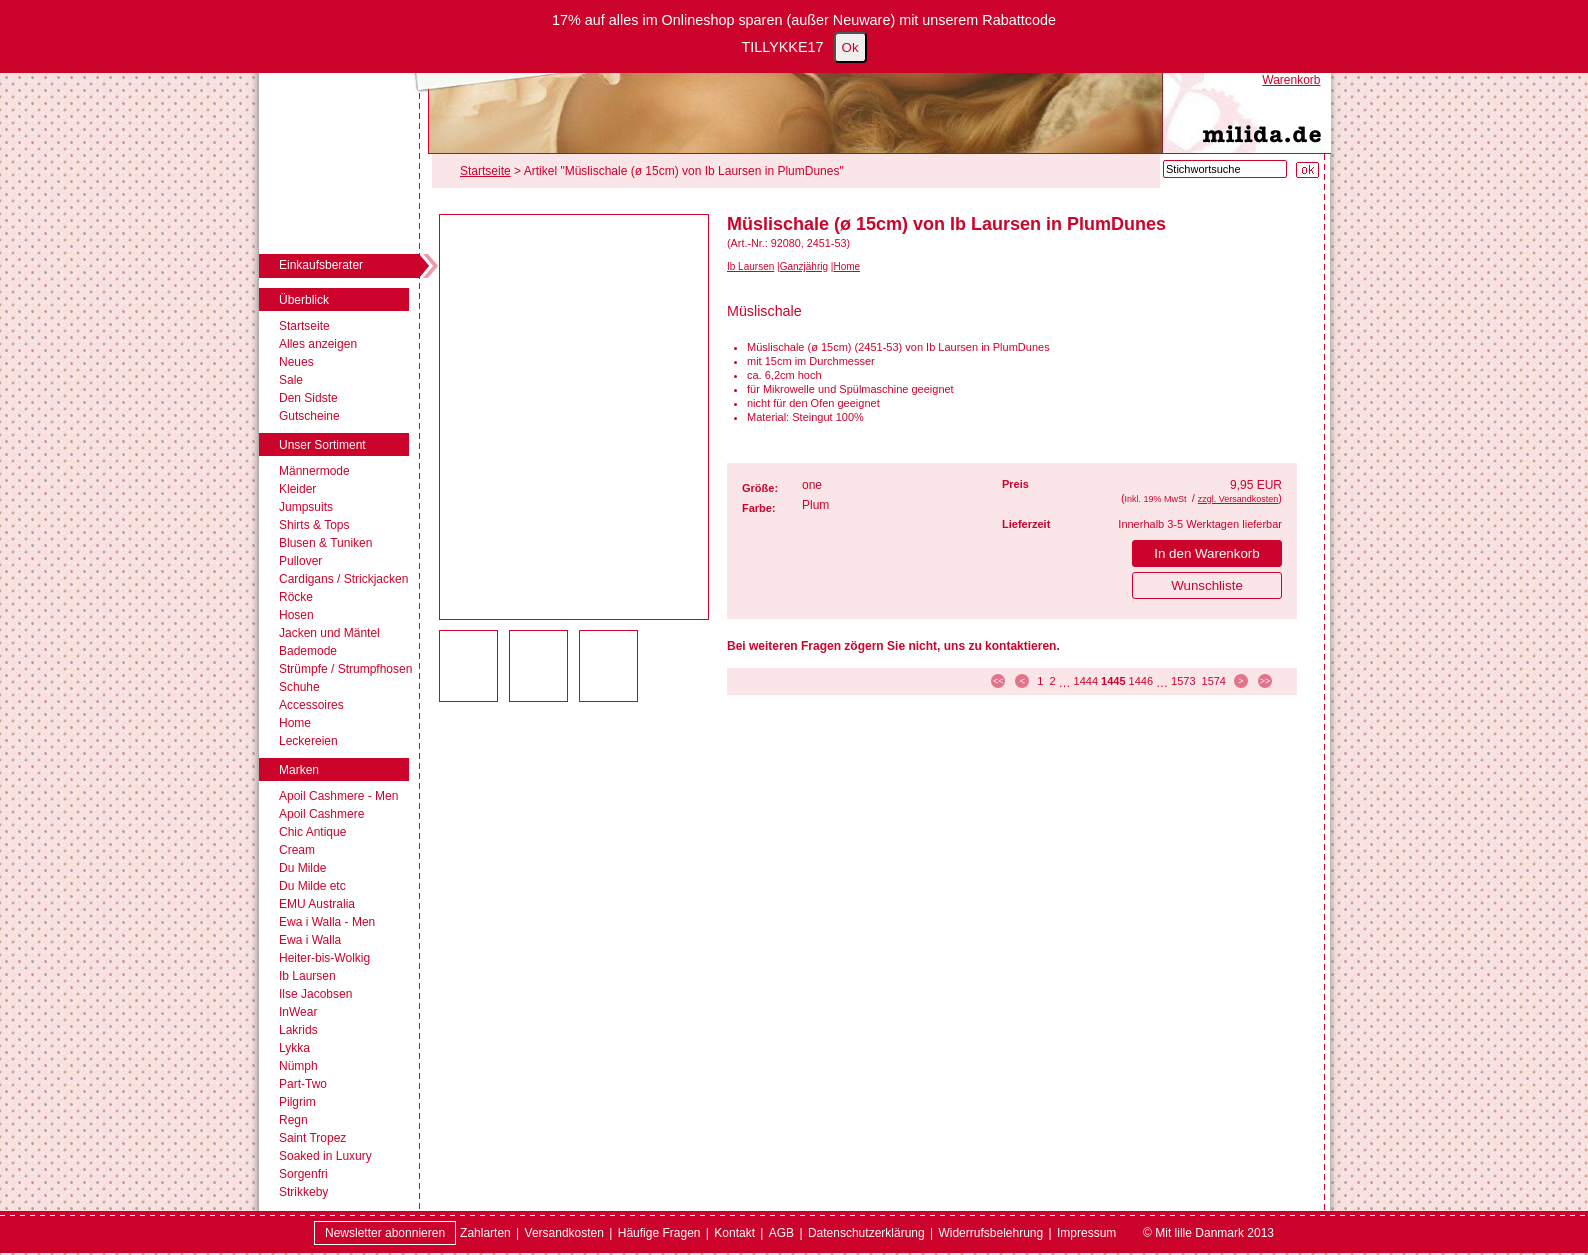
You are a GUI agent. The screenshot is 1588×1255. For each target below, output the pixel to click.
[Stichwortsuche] (1225, 169)
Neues (296, 362)
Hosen (296, 615)
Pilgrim (297, 1102)
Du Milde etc (312, 886)
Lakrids (298, 1030)
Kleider (297, 489)
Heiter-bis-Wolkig (324, 958)
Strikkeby (303, 1192)
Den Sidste (308, 398)
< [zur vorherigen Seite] (1022, 681)
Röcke (296, 597)
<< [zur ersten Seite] (998, 681)
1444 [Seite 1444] (1086, 681)
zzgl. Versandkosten (1238, 499)
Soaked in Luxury (325, 1156)
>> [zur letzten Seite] (1265, 681)
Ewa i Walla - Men (327, 922)
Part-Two (303, 1084)
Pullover (300, 561)
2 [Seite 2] (1052, 681)
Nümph (298, 1066)
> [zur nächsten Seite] (1240, 681)
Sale (291, 380)
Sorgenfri (303, 1174)
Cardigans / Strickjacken (343, 579)
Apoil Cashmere (321, 814)
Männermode (314, 471)
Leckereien (308, 741)
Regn (293, 1120)
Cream (297, 850)
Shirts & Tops (314, 525)
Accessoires (311, 705)
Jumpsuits (306, 507)
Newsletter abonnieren (385, 1233)
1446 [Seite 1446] (1141, 681)
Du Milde (302, 868)
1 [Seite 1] (1040, 681)
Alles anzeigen (318, 344)
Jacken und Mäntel (329, 633)
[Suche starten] (1307, 170)
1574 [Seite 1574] (1214, 681)
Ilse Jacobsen (315, 994)
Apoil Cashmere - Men (338, 796)
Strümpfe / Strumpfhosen (345, 669)
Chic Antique (312, 832)
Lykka (294, 1048)
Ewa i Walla (310, 940)
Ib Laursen (307, 976)
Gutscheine (309, 416)
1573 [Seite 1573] (1183, 681)
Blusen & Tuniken (325, 543)
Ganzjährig (804, 266)
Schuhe (299, 687)
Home (295, 723)
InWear (298, 1012)
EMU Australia (317, 904)
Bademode (308, 651)
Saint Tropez (312, 1138)
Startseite (304, 326)
